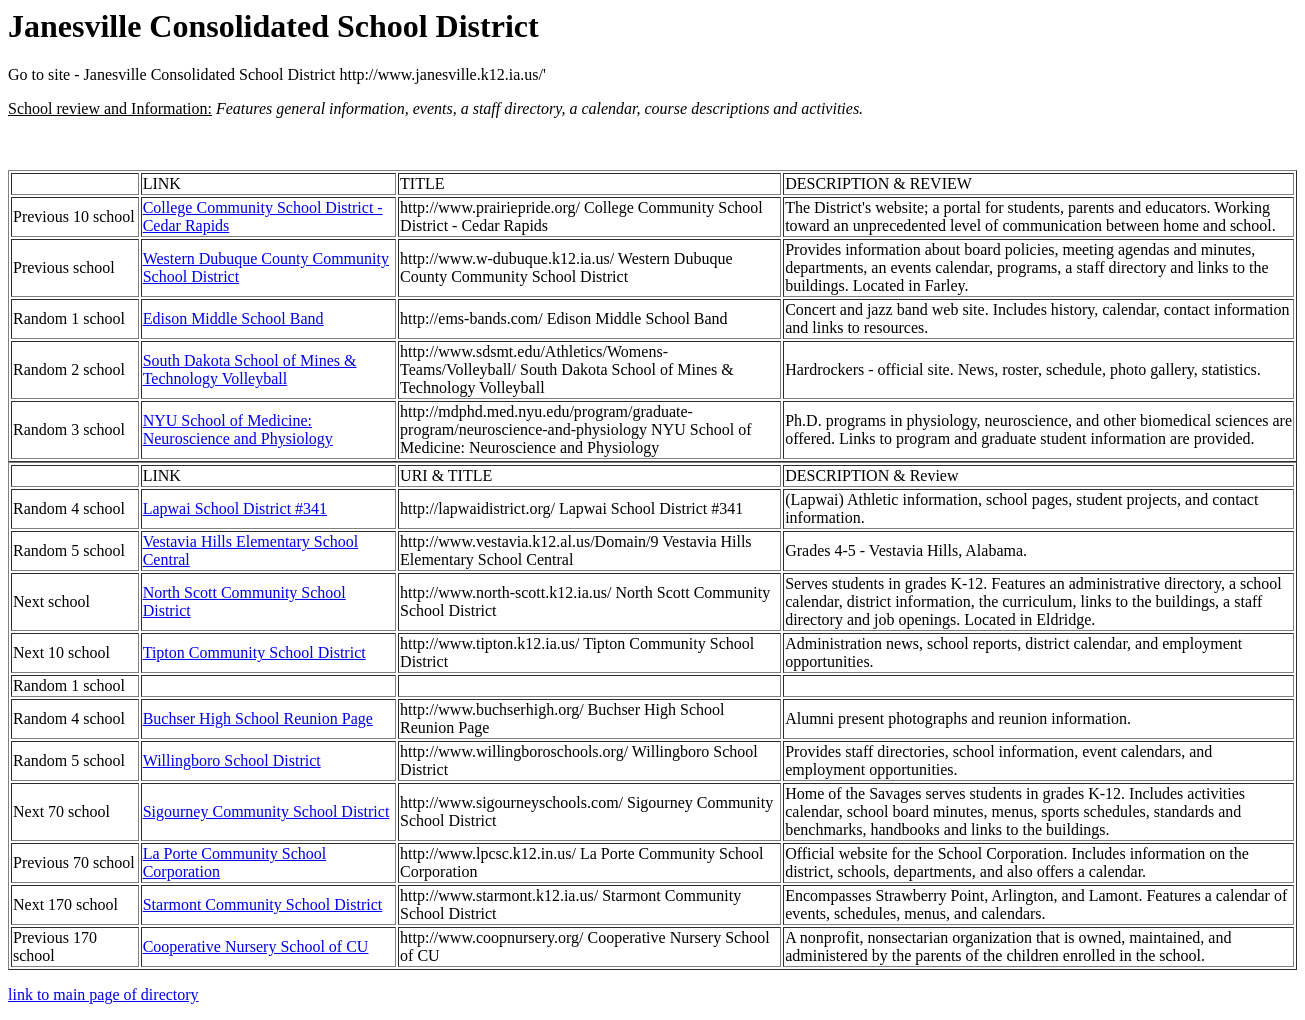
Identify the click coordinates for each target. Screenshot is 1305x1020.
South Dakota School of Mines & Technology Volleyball (250, 369)
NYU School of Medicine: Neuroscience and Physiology (238, 429)
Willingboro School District (232, 760)
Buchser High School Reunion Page (258, 718)
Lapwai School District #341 (235, 508)
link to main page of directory (103, 994)
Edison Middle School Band (233, 318)
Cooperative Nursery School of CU (256, 946)
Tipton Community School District (254, 652)
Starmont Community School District (263, 904)
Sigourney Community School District (266, 811)
